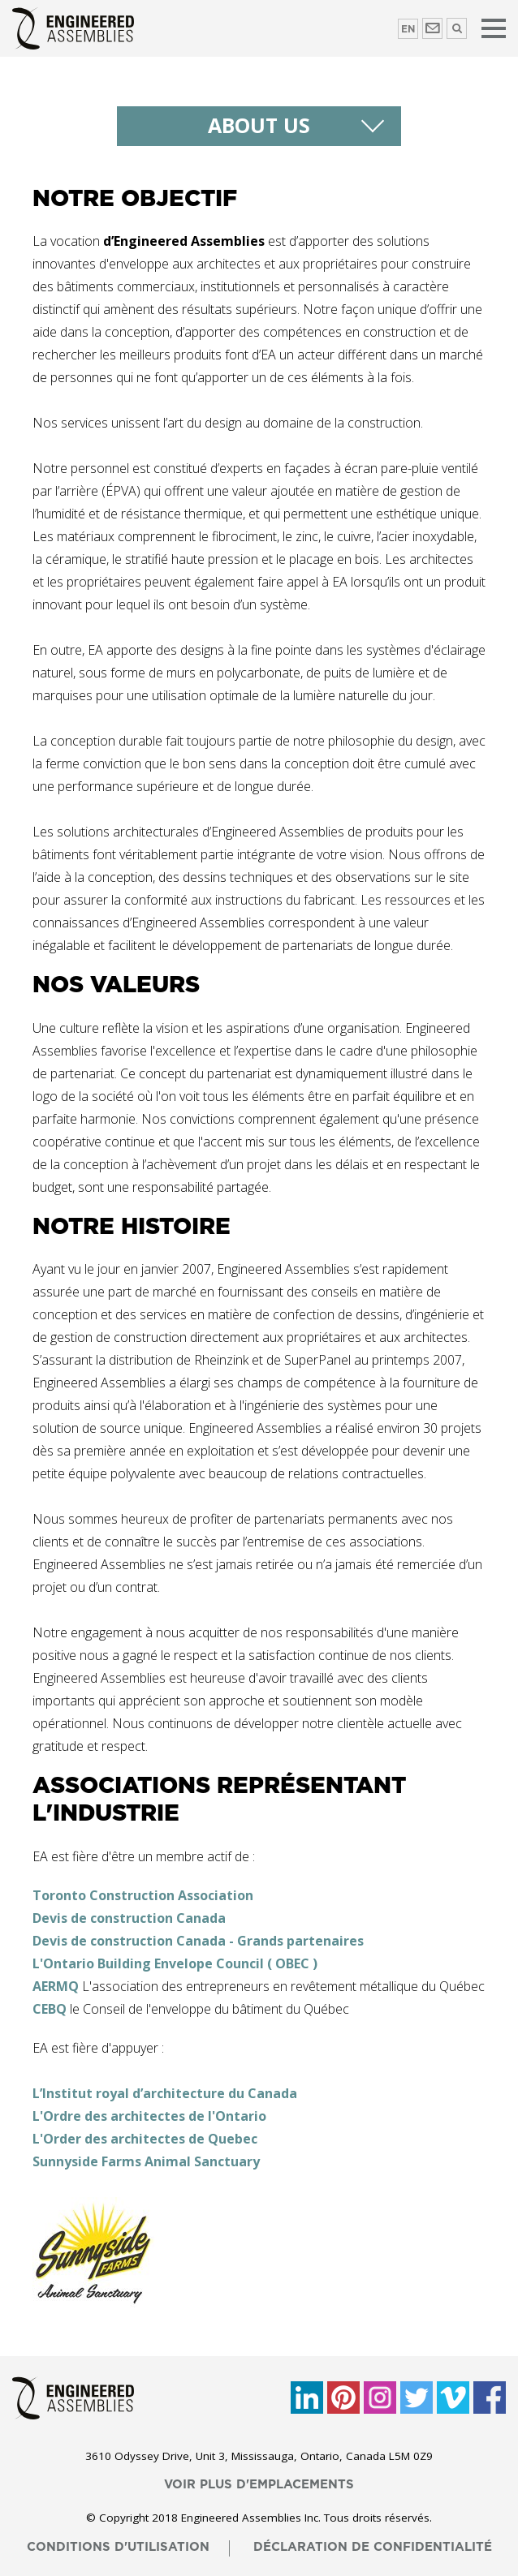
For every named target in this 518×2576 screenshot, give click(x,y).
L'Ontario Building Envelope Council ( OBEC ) (174, 1963)
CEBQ (49, 2009)
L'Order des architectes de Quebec (144, 2139)
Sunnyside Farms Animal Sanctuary (146, 2161)
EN (408, 29)
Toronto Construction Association (142, 1895)
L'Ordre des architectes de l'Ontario (149, 2116)
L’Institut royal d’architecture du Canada (164, 2093)
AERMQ (55, 1986)
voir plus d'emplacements (259, 2485)
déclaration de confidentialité (372, 2547)
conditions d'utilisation (118, 2547)
